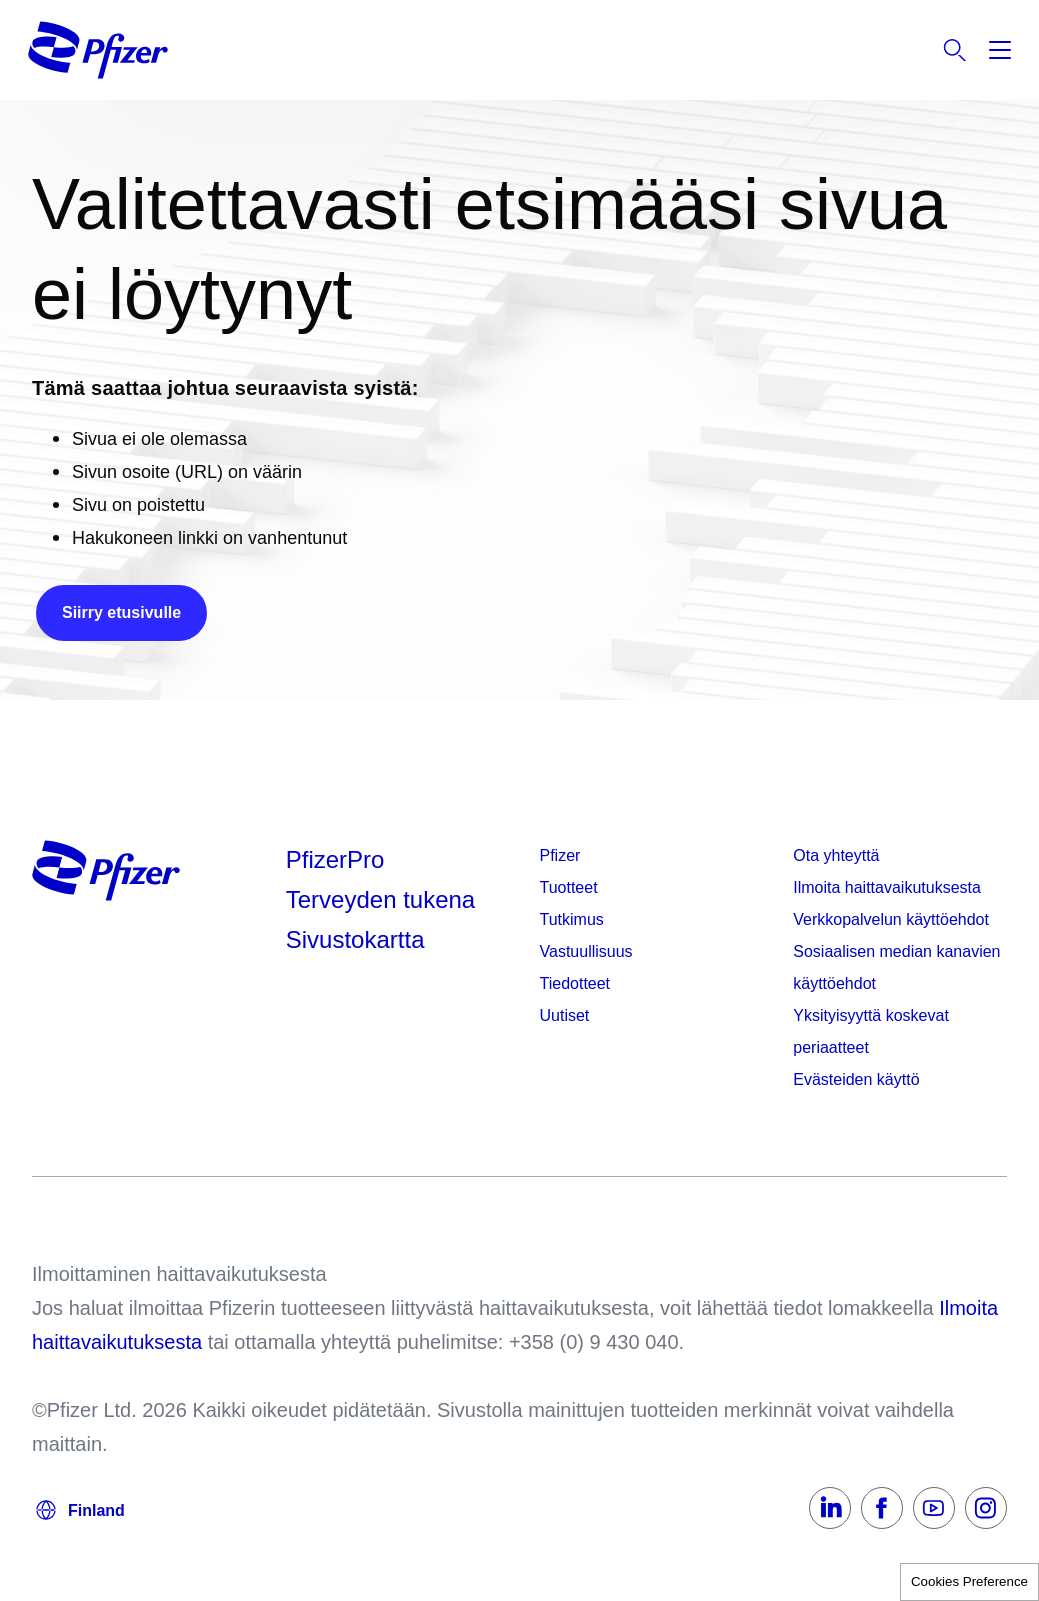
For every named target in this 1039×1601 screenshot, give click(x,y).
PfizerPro (335, 859)
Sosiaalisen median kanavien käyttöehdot (896, 967)
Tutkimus (572, 919)
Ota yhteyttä (836, 855)
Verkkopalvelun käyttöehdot (891, 919)
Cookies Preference (969, 1581)
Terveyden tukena (380, 899)
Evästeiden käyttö (856, 1079)
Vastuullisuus (586, 951)
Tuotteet (569, 887)
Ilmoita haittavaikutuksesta (887, 887)
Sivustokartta (355, 939)
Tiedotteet (575, 983)
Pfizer (560, 855)
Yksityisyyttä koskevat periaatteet (871, 1031)
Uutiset (565, 1015)
